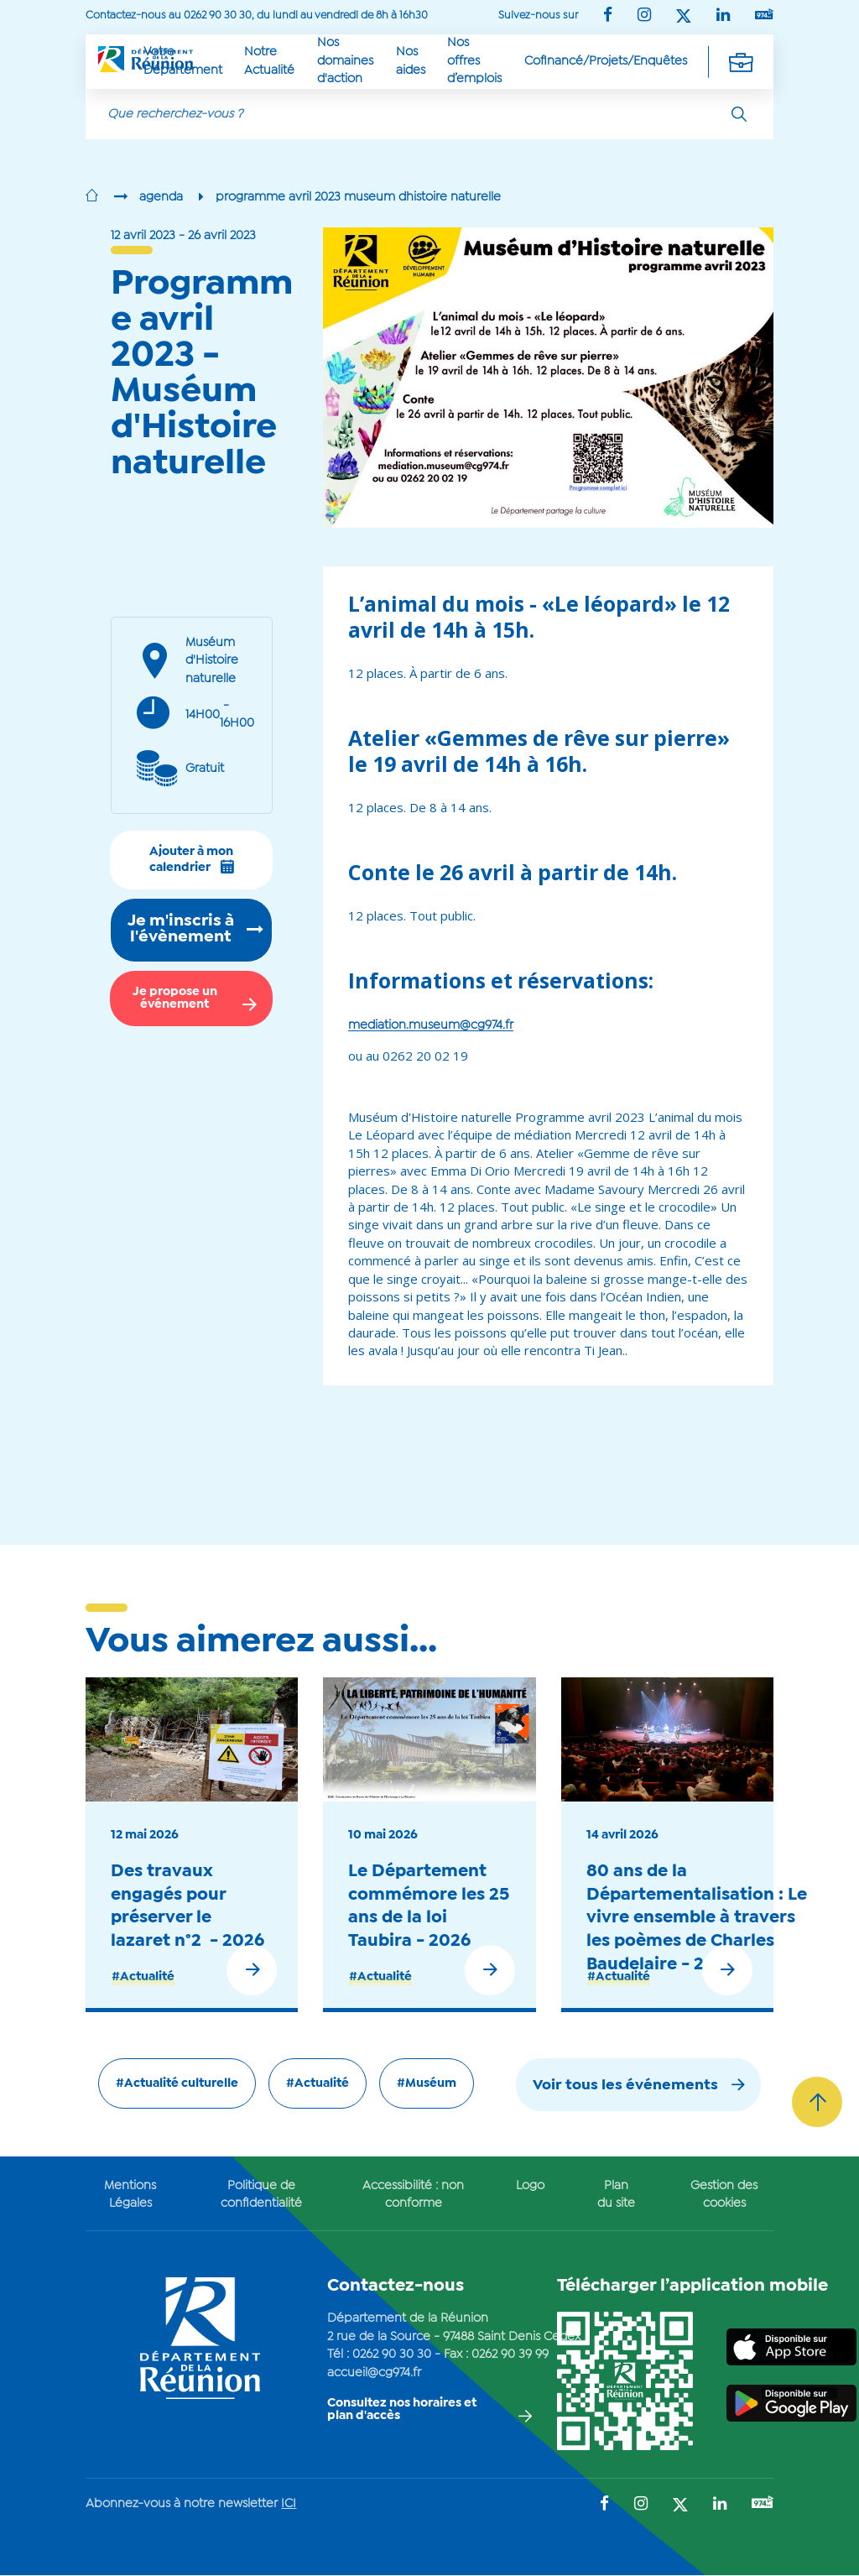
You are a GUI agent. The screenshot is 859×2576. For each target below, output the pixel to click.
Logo (530, 2186)
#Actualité (143, 1977)
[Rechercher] (739, 114)
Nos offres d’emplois (474, 61)
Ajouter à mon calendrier (191, 860)
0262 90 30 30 (391, 2354)
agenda (161, 197)
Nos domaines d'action (345, 61)
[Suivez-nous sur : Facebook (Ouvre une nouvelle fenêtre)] (607, 16)
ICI (288, 2504)
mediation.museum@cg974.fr (430, 1025)
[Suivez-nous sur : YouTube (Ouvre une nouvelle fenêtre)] (764, 15)
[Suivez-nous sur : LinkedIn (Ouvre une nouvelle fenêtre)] (723, 16)
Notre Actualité (269, 61)
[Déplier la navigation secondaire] (740, 61)
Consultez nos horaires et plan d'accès (401, 2409)
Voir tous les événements (625, 2085)
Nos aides (410, 61)
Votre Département (182, 61)
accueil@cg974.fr (374, 2373)
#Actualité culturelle (177, 2083)
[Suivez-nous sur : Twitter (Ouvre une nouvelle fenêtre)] (683, 17)
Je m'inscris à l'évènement (181, 930)
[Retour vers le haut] (817, 2102)
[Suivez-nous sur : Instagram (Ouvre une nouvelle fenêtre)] (644, 16)
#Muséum (426, 2083)
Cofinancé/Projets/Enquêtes (605, 61)
